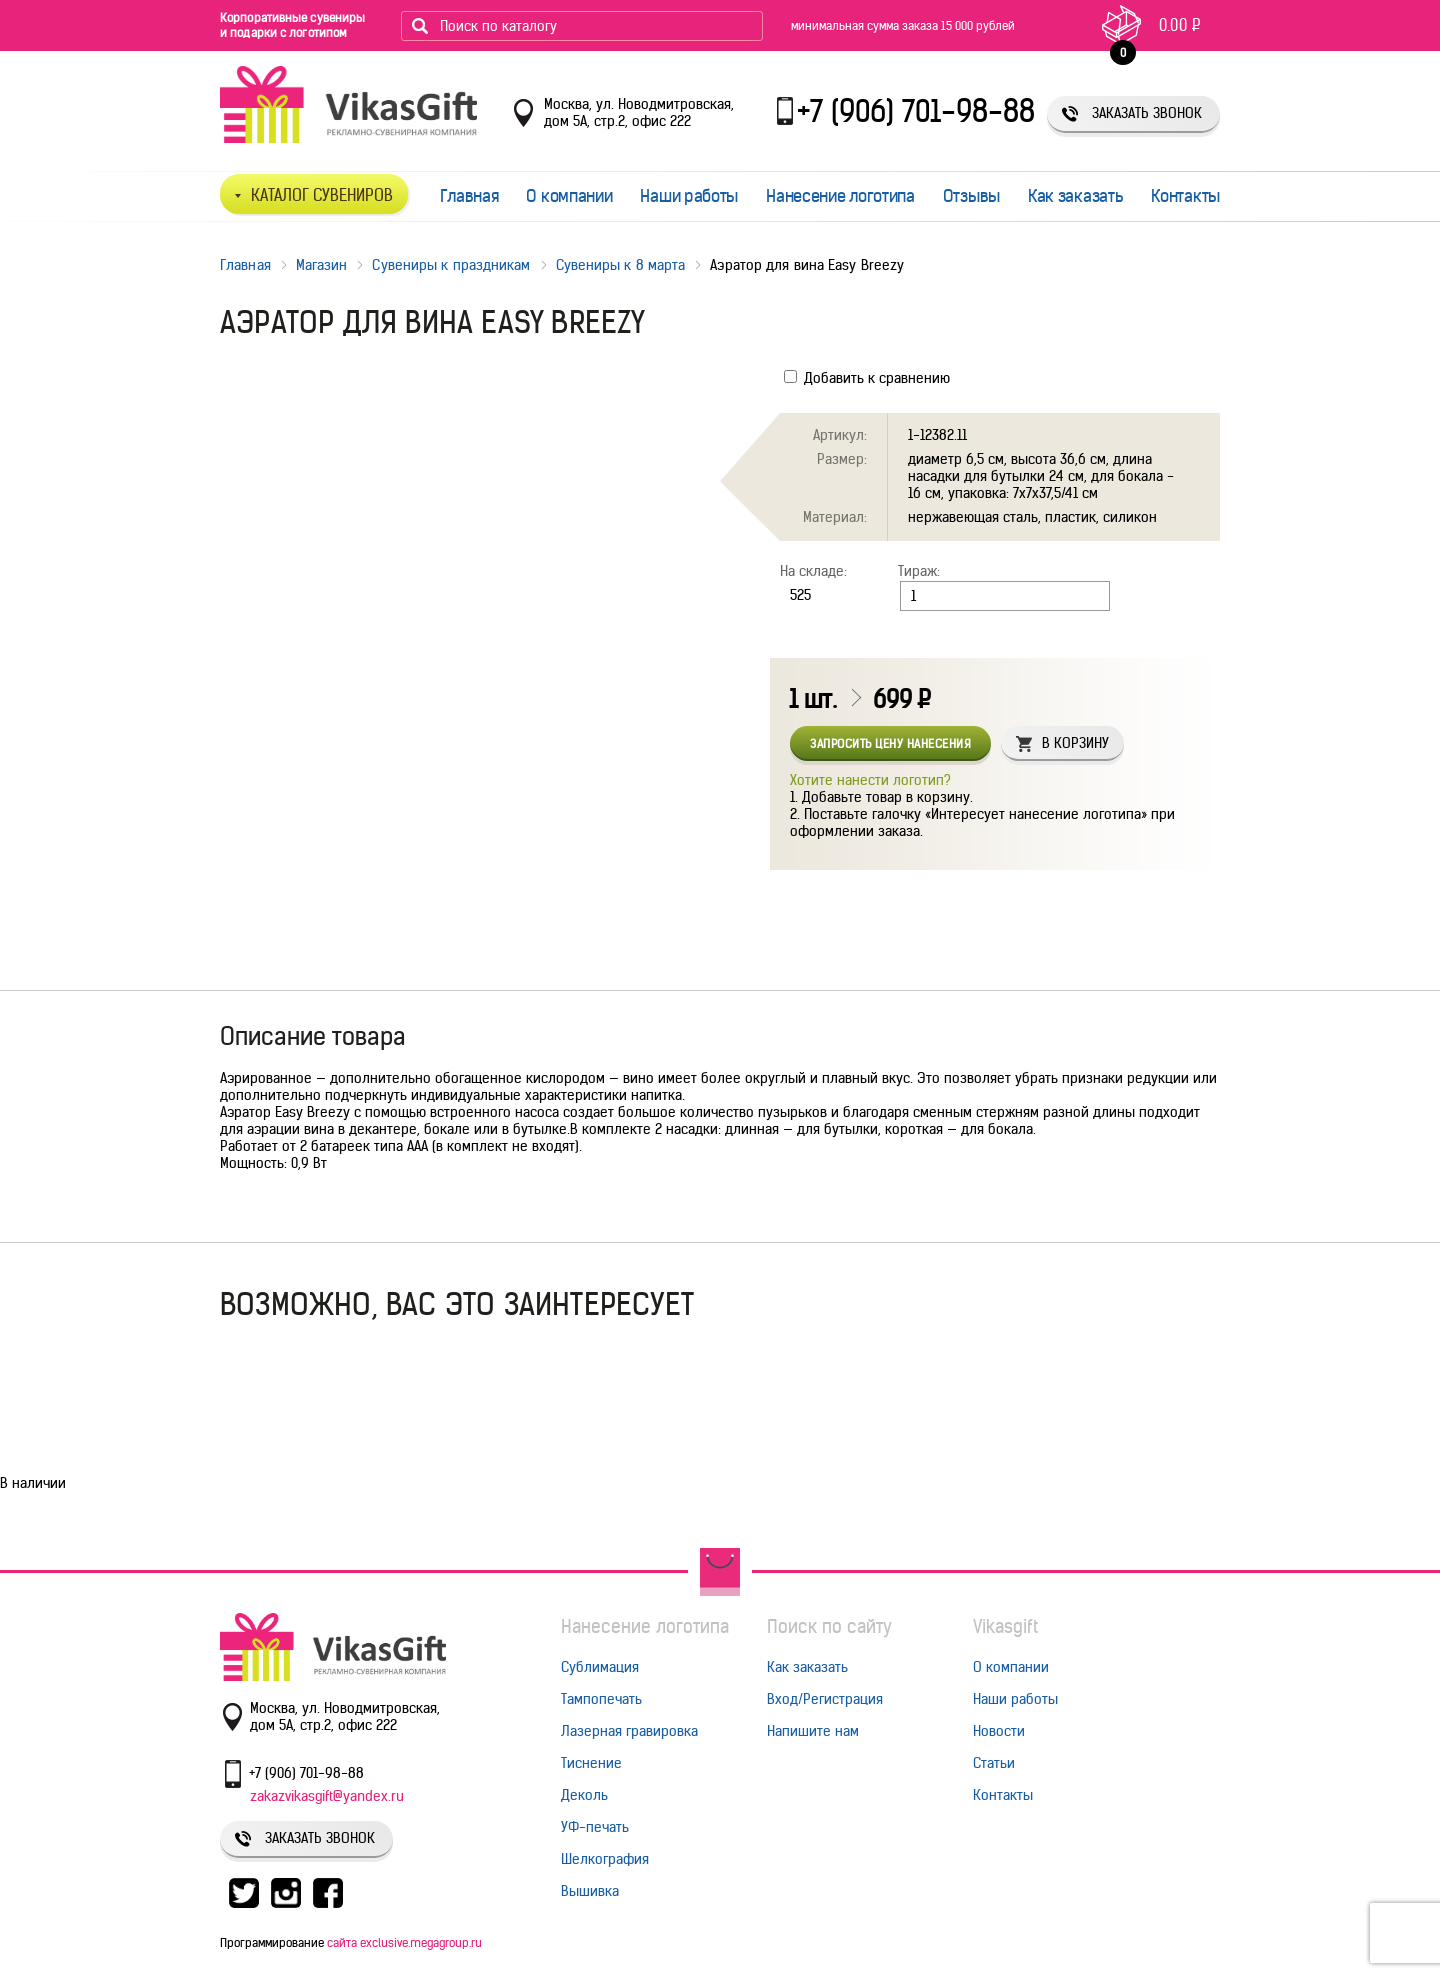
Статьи (994, 1763)
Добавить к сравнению (867, 378)
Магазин (322, 265)
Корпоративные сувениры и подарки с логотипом (292, 25)
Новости (999, 1731)
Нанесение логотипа (840, 196)
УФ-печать (595, 1827)
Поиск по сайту (829, 1626)
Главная (469, 196)
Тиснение (591, 1763)
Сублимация (600, 1667)
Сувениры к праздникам (451, 265)
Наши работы (689, 196)
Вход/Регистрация (825, 1699)
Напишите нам (813, 1731)
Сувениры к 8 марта (621, 265)
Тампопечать (601, 1699)
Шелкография (605, 1859)
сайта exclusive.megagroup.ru (404, 1942)
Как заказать (1075, 196)
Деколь (584, 1795)
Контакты (1185, 196)
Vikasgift (1005, 1626)
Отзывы (971, 196)
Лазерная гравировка (629, 1731)
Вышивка (590, 1891)
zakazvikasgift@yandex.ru (327, 1796)
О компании (569, 196)
